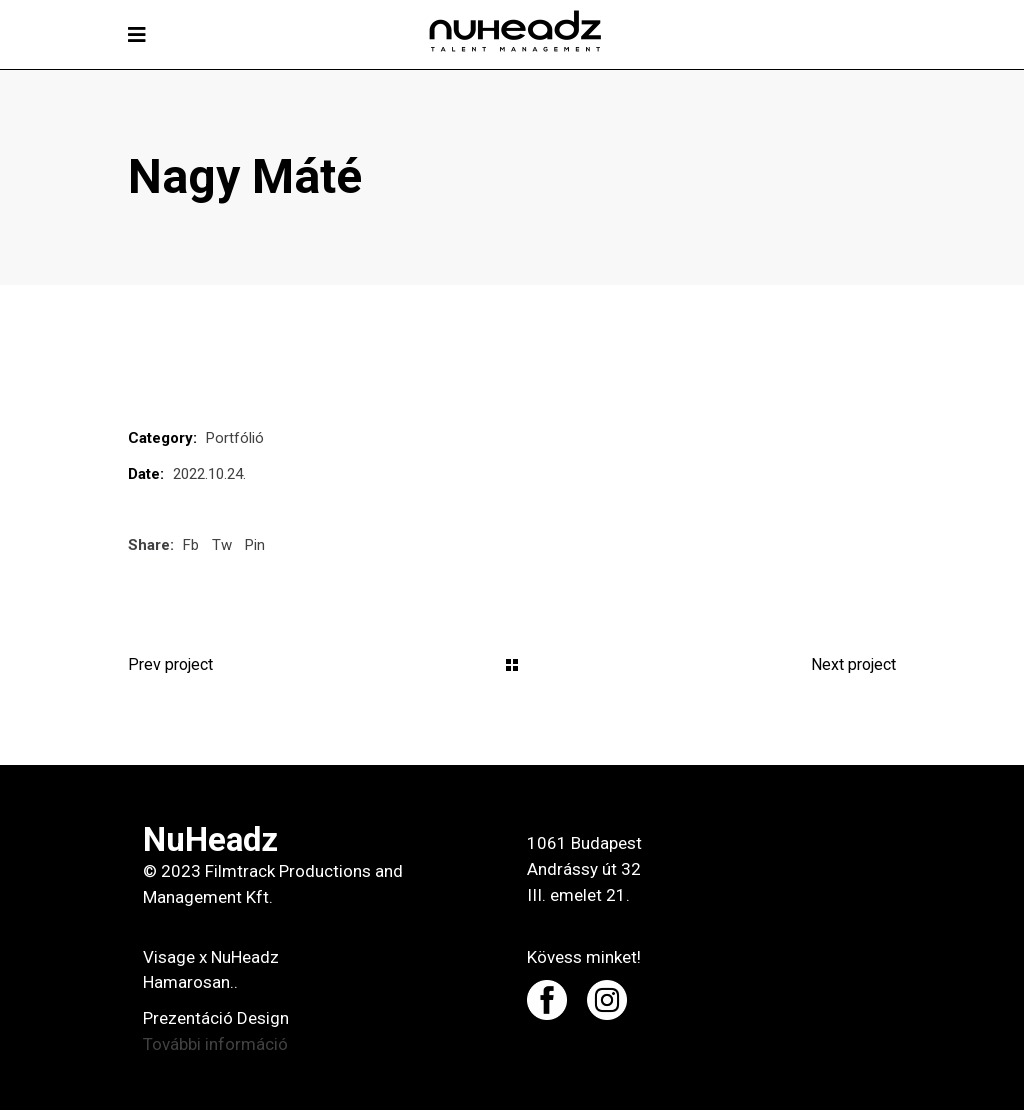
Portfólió (235, 438)
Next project (853, 664)
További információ (215, 1044)
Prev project (170, 664)
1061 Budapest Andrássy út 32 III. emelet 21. (584, 869)
